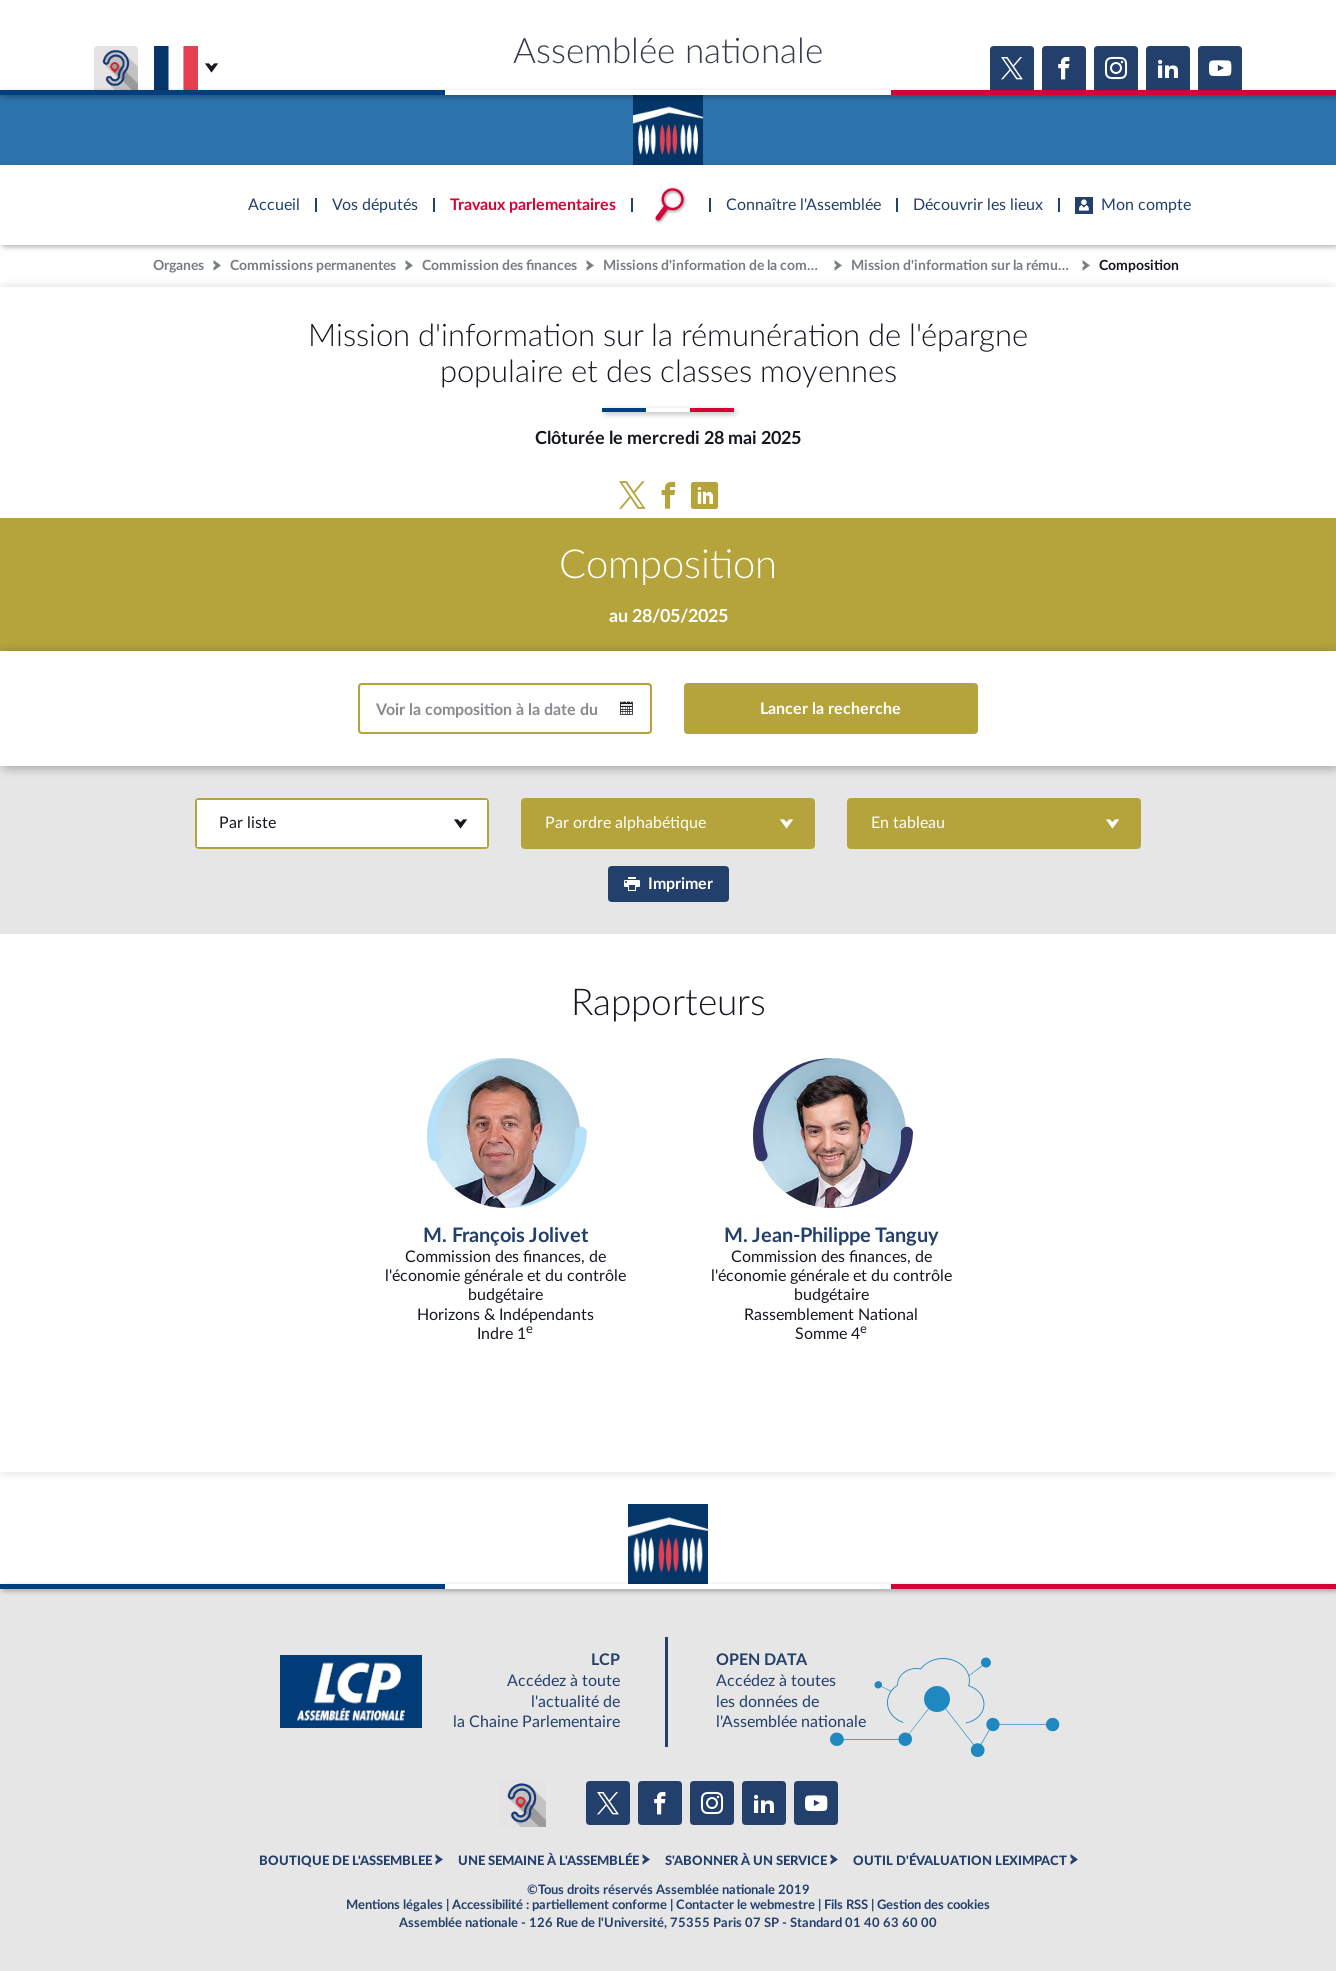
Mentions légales (394, 1905)
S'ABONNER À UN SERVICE (746, 1861)
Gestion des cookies (933, 1905)
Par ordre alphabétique (668, 823)
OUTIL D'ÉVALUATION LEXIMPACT (960, 1861)
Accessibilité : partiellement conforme (559, 1905)
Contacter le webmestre (745, 1905)
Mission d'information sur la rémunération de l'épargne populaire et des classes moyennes (964, 265)
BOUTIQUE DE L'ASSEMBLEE (345, 1861)
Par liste (342, 823)
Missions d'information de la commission (716, 265)
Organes (178, 265)
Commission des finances (499, 265)
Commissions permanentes (313, 265)
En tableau (994, 823)
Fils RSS (846, 1905)
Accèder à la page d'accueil (668, 123)
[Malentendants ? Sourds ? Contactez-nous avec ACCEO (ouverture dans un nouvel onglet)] (522, 1803)
